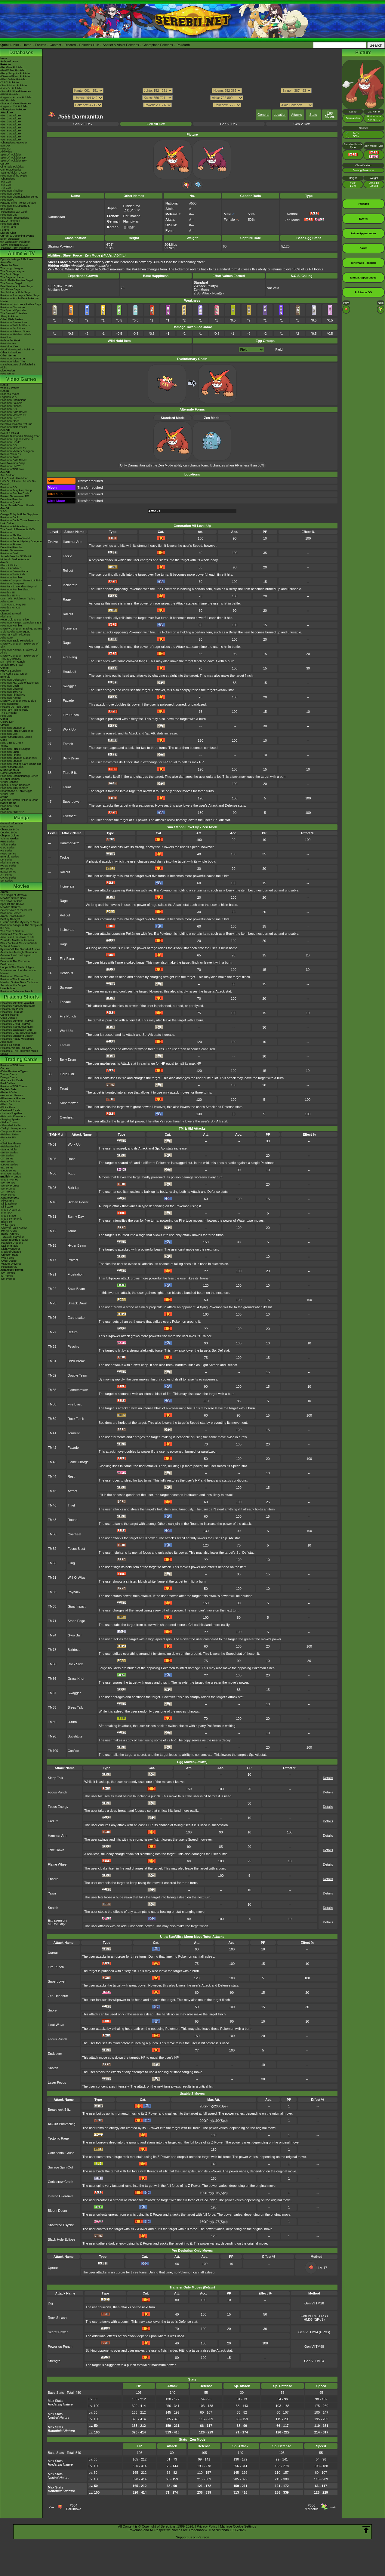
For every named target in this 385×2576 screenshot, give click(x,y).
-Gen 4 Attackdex (10, 124)
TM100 (53, 1751)
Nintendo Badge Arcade (14, 559)
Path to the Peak (10, 340)
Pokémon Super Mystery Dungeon (21, 541)
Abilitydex (6, 151)
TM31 (52, 1361)
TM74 (52, 1635)
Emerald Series (9, 856)
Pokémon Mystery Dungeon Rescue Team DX (17, 453)
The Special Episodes (13, 310)
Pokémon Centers (11, 193)
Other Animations (10, 352)
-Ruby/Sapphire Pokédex (15, 73)
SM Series (6, 880)
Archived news (9, 61)
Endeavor (55, 2053)
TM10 (52, 1202)
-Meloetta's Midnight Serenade (18, 952)
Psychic (73, 1346)
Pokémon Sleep (10, 421)
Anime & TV (21, 253)
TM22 (52, 1289)
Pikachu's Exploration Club (16, 1029)
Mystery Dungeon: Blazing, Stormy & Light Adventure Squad (21, 630)
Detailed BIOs (8, 832)
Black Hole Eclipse (61, 2239)
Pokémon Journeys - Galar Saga (20, 295)
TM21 (52, 1274)
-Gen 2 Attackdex (10, 118)
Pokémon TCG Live (12, 469)
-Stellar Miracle (9, 1245)
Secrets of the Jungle (13, 985)
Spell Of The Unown (12, 904)
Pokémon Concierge (12, 358)
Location (280, 114)
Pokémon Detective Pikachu (17, 991)
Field (279, 349)
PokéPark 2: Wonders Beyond (18, 586)
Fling (71, 1563)
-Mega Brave (8, 1215)
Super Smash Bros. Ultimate (17, 505)
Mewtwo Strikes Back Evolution (19, 982)
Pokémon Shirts (10, 223)
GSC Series (7, 847)
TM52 (52, 1548)
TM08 (52, 1188)
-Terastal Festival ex (12, 1236)
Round (72, 1520)
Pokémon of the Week (13, 175)
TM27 (52, 1332)
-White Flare (7, 1107)
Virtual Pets (7, 794)
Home (27, 45)
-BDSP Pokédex (10, 94)
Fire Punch (71, 715)
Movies (21, 886)
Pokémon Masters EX (13, 415)
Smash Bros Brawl (11, 664)
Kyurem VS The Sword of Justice (20, 949)
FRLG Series (8, 853)
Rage (67, 599)
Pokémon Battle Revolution (16, 640)
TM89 (52, 1722)
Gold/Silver (7, 721)
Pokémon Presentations (14, 217)
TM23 (52, 1303)
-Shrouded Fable (10, 1125)
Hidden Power (78, 1202)
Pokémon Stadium (11, 760)
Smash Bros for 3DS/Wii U (16, 556)
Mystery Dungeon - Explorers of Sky (19, 645)
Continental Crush (61, 2153)
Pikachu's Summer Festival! (17, 1020)
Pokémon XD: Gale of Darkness (19, 682)
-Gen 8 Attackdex (10, 136)
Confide (73, 1751)
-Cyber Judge (8, 1260)
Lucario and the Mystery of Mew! (19, 922)
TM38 (52, 1404)
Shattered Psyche (61, 2225)
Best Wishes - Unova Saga (16, 286)
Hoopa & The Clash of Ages (17, 967)
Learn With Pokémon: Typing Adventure (17, 600)
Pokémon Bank (9, 517)
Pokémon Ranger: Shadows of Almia (18, 651)
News (3, 58)
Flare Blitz (70, 772)
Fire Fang (70, 657)
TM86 (52, 1678)
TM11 (52, 1216)
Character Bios (9, 265)
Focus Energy (58, 1806)
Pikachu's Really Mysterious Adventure (17, 1040)
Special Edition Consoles (15, 784)
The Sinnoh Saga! (11, 283)
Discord (70, 45)
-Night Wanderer (10, 1248)
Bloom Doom (57, 2210)
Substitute (75, 1736)
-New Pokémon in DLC (14, 244)
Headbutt (69, 671)
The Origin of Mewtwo (13, 895)
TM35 (52, 1390)
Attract (72, 1491)
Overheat (69, 816)
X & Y (3, 511)
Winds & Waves (9, 387)
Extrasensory (57, 1922)
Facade (68, 700)
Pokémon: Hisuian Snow (15, 331)
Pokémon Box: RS (11, 691)
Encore (53, 1879)
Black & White (8, 565)
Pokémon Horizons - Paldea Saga (20, 304)
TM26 (52, 1317)
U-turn (72, 1722)
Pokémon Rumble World (14, 538)
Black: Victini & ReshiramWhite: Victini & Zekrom (19, 945)
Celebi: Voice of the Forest (16, 910)
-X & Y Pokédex (9, 82)
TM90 (52, 1736)
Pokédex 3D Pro (10, 595)
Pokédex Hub (89, 45)
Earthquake (76, 1317)
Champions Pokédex (158, 45)
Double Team (77, 1375)
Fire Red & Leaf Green (14, 673)
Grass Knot (76, 1678)
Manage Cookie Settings (238, 2526)
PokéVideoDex (9, 346)
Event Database (10, 238)
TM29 (52, 1346)
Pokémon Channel (11, 688)
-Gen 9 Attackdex (10, 139)
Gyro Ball (74, 1635)
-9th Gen (5, 181)
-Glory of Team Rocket (13, 1227)
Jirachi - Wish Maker (12, 916)
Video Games (21, 379)
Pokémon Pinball (10, 754)
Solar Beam (76, 1289)
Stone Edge (76, 1621)
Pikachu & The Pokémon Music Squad (19, 1052)
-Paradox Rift (8, 1137)
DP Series (6, 859)
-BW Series (7, 1161)
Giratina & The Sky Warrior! (16, 934)
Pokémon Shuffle (10, 535)
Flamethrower (78, 1390)
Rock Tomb (76, 1418)
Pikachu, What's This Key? (16, 1047)
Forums (40, 45)
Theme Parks (8, 226)
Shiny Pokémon (9, 316)
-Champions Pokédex (13, 109)
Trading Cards (21, 1059)
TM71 (52, 1621)
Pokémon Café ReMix (13, 412)
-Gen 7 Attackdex (10, 133)
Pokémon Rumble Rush (14, 493)
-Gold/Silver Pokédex (13, 70)
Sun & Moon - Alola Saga (15, 292)
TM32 (52, 1375)
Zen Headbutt (58, 1996)
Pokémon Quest (10, 502)
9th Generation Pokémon (15, 241)
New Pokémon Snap (12, 463)
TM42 (52, 1447)
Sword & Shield (9, 433)
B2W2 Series (8, 871)
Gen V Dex (302, 124)
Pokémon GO (8, 409)
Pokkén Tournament (12, 550)
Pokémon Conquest (12, 583)
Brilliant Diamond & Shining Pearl (20, 436)
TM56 (52, 1563)
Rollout (68, 570)
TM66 (52, 1592)
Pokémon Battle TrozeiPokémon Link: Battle (19, 522)
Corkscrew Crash (60, 2182)
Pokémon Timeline (11, 190)
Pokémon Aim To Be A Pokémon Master (19, 300)
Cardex (4, 163)
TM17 (52, 1260)
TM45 (52, 1491)
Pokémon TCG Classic (14, 1086)
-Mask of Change (10, 1251)
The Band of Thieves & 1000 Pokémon (17, 531)
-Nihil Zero (6, 1206)
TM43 (52, 1462)
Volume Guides (9, 838)
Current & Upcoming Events (17, 235)
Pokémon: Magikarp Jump (16, 490)
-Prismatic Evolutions (13, 1116)
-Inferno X (6, 1212)
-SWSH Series (9, 1152)
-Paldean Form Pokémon (15, 247)
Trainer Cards (8, 1074)
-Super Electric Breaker (14, 1239)
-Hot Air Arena (8, 1230)
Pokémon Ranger (10, 697)
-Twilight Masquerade (13, 1128)
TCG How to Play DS (13, 604)
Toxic (71, 1173)
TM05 (52, 1159)
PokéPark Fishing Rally (14, 709)
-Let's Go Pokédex (11, 88)
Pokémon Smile (9, 457)
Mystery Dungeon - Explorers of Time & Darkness (19, 657)
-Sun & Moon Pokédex (13, 85)
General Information (12, 823)
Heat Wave (56, 2025)
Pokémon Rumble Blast (14, 589)
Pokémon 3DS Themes (14, 787)
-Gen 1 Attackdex (10, 115)
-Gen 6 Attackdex (10, 130)
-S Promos (6, 1275)
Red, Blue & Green (11, 742)
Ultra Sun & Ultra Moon (14, 478)
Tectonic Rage (58, 2138)
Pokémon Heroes (10, 913)
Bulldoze (74, 1649)
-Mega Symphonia (11, 1218)
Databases (21, 52)
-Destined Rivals (10, 1110)
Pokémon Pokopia (11, 403)
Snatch (53, 1908)
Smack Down (77, 1303)
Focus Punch (57, 1792)
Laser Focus (57, 2082)
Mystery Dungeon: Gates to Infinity (21, 580)
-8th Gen (5, 184)
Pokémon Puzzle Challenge (17, 730)
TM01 (52, 1144)
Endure (53, 1821)
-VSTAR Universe (10, 1263)
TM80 (52, 1664)
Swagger (69, 686)
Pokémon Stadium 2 (12, 727)
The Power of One (11, 901)
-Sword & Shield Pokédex (15, 91)
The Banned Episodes (13, 313)
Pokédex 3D (7, 592)
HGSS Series (8, 865)
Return (73, 1332)
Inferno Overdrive (60, 2196)
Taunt (67, 787)
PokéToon (6, 337)
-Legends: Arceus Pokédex (16, 97)
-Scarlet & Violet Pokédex (15, 103)
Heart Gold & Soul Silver (15, 619)
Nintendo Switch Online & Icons (19, 800)
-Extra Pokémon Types (14, 1071)
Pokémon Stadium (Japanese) (18, 757)
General (263, 114)
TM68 (52, 1606)
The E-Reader (8, 712)
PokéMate (6, 715)
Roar (71, 1159)
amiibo (4, 797)
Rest (71, 1476)
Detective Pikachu (11, 499)
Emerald (5, 676)
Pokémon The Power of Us (16, 979)
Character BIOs (9, 829)
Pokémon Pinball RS (12, 694)
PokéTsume (7, 373)
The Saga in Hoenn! (12, 277)
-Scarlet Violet (8, 1149)
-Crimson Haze (9, 1254)
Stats (313, 114)
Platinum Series (9, 862)
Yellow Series (8, 844)
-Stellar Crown (8, 1122)
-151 (3, 1140)
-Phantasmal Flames (12, 1098)
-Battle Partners (9, 1233)
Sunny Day (76, 1216)
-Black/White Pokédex (13, 79)
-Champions (7, 178)
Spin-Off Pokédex (10, 154)
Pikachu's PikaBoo (11, 1011)
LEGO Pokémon (10, 220)
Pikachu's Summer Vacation (17, 1002)
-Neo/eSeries (8, 1170)
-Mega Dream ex (10, 1209)
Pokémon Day (8, 214)
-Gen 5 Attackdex (10, 127)
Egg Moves (329, 114)
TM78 (52, 1649)
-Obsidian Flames (11, 1143)
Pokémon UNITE (10, 418)
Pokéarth (183, 45)
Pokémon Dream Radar (14, 571)
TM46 (52, 1505)
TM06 (52, 1173)
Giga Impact (76, 1606)
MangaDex (7, 826)
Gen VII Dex (156, 124)
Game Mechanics (10, 169)
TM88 (52, 1707)
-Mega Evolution (10, 1101)
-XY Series (6, 1158)
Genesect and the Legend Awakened (16, 957)
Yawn (52, 1893)
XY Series (6, 874)
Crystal (4, 724)
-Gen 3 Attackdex (10, 121)
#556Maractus (311, 2507)
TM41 (52, 1433)
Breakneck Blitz (59, 2109)
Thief (71, 1505)
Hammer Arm (72, 541)
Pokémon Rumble (11, 625)
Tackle (67, 556)
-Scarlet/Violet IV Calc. (13, 172)
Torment (74, 1433)
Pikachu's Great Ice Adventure (18, 1032)
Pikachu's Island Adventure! (16, 1026)
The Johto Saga (10, 274)
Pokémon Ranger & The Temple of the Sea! (21, 927)
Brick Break (76, 1361)
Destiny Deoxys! (10, 919)
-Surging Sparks (10, 1119)
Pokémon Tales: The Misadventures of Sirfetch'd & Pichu (17, 364)
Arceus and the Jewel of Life (17, 937)
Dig (50, 2303)
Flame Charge (78, 1462)
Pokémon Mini (8, 733)
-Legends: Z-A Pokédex (14, 106)
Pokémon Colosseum (13, 679)
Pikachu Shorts (21, 996)
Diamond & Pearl (10, 613)
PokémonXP (7, 199)
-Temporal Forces (10, 1131)
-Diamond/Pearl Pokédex (15, 76)
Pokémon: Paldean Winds (16, 334)
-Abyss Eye (7, 1200)
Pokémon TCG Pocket (13, 427)
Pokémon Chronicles (12, 307)
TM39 (52, 1418)
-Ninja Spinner (8, 1203)
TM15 (52, 1245)
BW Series (6, 868)
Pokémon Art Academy (14, 526)
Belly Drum (71, 758)
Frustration (76, 1274)
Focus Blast (76, 1548)
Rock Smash (57, 2317)
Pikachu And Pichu (11, 1008)
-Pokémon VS (8, 1266)
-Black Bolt (6, 1104)
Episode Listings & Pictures (16, 259)
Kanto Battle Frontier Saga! (16, 280)
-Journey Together (11, 1113)
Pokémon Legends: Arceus (16, 439)
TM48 (52, 1520)
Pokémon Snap (9, 751)
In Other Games (10, 778)
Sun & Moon (7, 475)
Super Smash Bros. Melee (16, 736)
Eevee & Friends (10, 1044)
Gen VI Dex (228, 124)
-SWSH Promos (10, 1185)
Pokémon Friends (11, 406)
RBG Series (7, 841)
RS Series (6, 850)
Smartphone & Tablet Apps (16, 790)
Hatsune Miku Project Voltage (18, 202)
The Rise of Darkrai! (12, 931)
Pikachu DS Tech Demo (14, 706)
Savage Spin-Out (60, 2167)
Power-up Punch (60, 2346)
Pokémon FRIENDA (12, 812)
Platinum (5, 616)
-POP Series (7, 1194)
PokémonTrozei (9, 703)
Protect (73, 1260)
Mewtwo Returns (10, 907)
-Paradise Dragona (11, 1242)
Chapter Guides (9, 835)
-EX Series (6, 1167)
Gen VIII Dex (82, 124)
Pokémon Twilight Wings (15, 325)
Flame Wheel (57, 1864)
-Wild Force (7, 1257)
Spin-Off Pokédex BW (13, 160)
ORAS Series (8, 877)
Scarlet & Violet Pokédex (121, 45)
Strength (54, 2361)
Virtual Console (9, 781)
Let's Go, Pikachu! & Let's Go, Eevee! (18, 483)
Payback (74, 1592)
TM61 (52, 1577)
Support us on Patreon (192, 2537)
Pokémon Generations (13, 322)
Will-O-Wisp (76, 1577)
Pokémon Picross (10, 544)
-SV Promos (7, 1182)
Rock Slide (76, 1664)
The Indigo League (11, 268)
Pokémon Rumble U (12, 577)
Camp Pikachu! (9, 1014)
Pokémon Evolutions (12, 328)
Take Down (56, 1850)
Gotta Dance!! (8, 1017)
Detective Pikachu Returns (16, 424)
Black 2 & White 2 (11, 568)
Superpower (72, 801)
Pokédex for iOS (10, 607)
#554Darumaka (73, 2507)
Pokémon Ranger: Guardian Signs (21, 622)
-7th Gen (5, 187)
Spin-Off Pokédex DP (13, 157)
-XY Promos (7, 1191)
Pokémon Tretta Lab (12, 574)
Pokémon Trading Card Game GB (20, 763)
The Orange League (12, 271)
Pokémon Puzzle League (15, 748)
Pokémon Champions (13, 400)
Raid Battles (7, 1083)
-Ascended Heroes (11, 1095)
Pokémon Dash (9, 685)
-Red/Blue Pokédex (12, 67)
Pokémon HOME (10, 442)
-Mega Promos (9, 1179)
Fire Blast (75, 1404)
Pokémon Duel (9, 553)
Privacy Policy (207, 2526)
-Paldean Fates (9, 1134)
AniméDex (6, 262)
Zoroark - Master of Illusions (17, 940)
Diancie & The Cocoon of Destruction (15, 963)
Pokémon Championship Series (19, 196)
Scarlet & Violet (9, 393)
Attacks (296, 114)
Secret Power (58, 2332)
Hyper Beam (77, 1245)
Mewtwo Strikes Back (13, 898)
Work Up (69, 729)
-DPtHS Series (9, 1164)
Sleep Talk (75, 1707)
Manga (21, 817)
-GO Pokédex (8, 100)
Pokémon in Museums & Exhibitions (15, 207)
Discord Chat (8, 232)
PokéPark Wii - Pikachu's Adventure (15, 636)
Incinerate (70, 585)
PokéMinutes (8, 343)
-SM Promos (7, 1188)
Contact (55, 45)
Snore (52, 2010)
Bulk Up (73, 1188)
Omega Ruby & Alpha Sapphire (19, 514)
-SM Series (7, 1155)
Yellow (4, 745)
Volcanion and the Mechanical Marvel (18, 972)
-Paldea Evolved (10, 1146)
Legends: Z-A (8, 397)
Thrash (68, 744)
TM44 (52, 1476)
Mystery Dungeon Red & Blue (18, 700)
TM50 (52, 1534)
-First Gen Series (10, 1173)
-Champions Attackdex (13, 142)
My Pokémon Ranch (12, 661)
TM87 (52, 1693)
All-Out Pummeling (61, 2124)
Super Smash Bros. (12, 766)
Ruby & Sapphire (10, 670)
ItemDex (5, 145)
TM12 (52, 1231)
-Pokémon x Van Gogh (13, 211)
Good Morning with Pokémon (17, 349)
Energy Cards (8, 1077)
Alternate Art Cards (11, 1080)
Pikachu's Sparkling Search (16, 1035)
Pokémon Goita (9, 806)
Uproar (53, 1952)
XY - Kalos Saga (10, 289)
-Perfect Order (8, 1092)
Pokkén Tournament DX (14, 496)
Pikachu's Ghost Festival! (15, 1023)
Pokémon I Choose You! (14, 976)
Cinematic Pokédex (12, 166)
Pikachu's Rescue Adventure (17, 1005)
